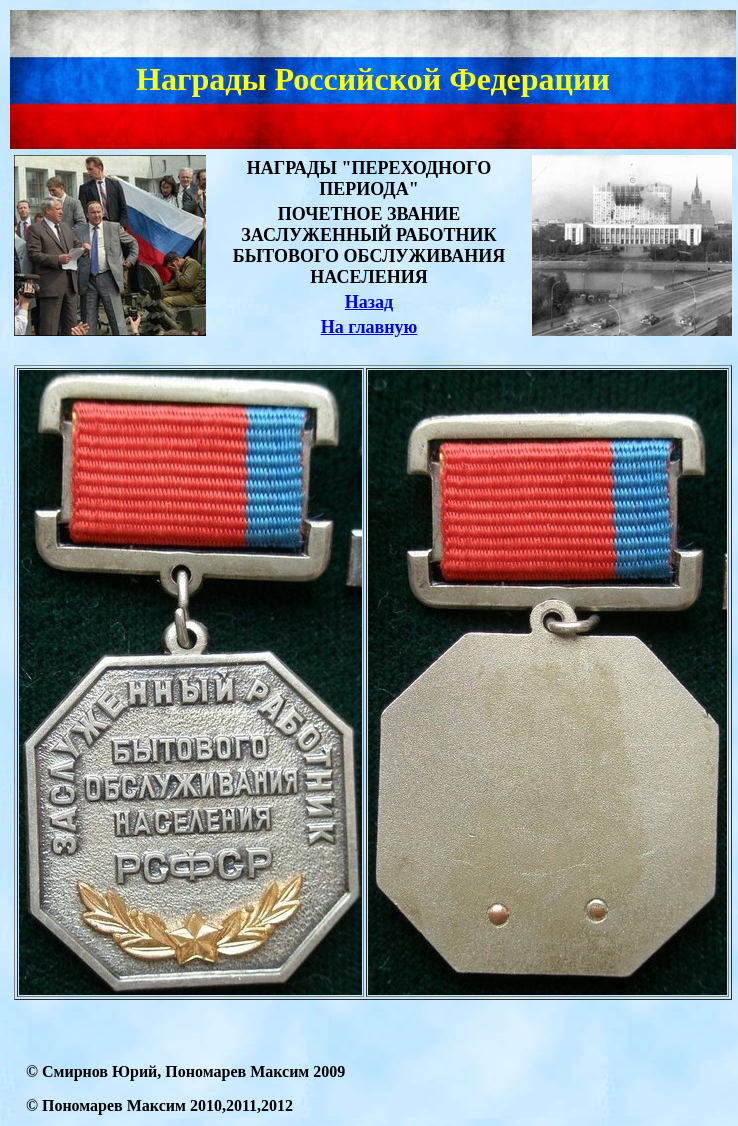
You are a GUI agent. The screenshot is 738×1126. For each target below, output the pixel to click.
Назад (369, 302)
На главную (369, 327)
